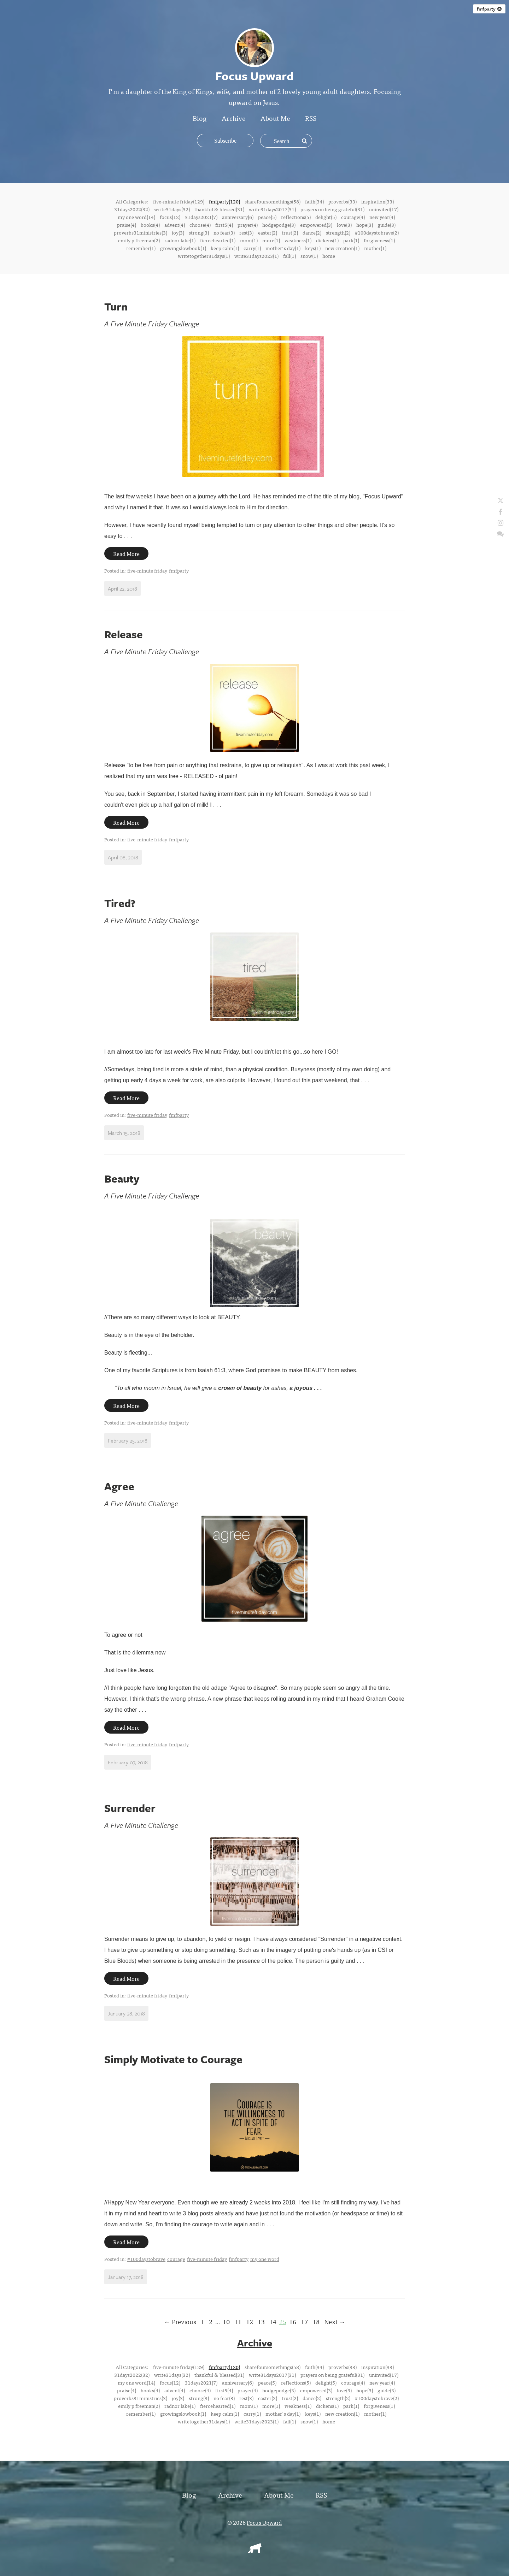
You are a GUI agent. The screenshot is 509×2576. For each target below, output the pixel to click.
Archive (233, 117)
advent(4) (174, 225)
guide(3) (387, 225)
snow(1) (309, 256)
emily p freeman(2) (139, 240)
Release (123, 634)
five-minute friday (147, 570)
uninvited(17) (383, 209)
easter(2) (267, 232)
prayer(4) (248, 225)
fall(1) (289, 256)
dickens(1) (327, 240)
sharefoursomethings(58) (272, 201)
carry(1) (252, 248)
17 (304, 2321)
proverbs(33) (342, 201)
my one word (264, 2259)
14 (272, 2321)
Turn (116, 306)
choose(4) (200, 225)
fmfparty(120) (224, 201)
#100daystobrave (146, 2259)
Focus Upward (264, 2522)
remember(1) (141, 248)
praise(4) (126, 225)
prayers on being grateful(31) (332, 209)
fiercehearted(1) (217, 240)
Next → (334, 2321)
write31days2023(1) (256, 256)
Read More (126, 553)
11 (237, 2321)
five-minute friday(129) (178, 201)
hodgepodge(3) (279, 225)
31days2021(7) (201, 217)
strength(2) (338, 232)
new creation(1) (342, 248)
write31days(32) (172, 209)
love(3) (344, 225)
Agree (119, 1486)
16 (292, 2321)
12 (249, 2321)
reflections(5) (296, 217)
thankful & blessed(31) (219, 209)
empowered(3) (316, 225)
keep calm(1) (225, 248)
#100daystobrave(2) (377, 232)
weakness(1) (298, 240)
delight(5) (326, 217)
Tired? (119, 903)
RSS (310, 117)
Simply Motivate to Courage (173, 2059)
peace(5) (267, 217)
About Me (275, 117)
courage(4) (353, 217)
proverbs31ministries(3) (140, 232)
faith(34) (314, 201)
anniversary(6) (237, 217)
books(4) (150, 225)
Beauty (121, 1178)
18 (316, 2321)
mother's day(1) (282, 248)
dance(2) (312, 232)
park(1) (351, 240)
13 (261, 2321)
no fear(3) (224, 232)
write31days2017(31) (272, 209)
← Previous (180, 2321)
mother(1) (375, 248)
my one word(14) (136, 217)
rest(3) (246, 232)
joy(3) (178, 232)
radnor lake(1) (179, 240)
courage (176, 2259)
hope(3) (364, 225)
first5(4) (224, 225)
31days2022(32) (132, 209)
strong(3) (199, 232)
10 (226, 2321)
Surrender (130, 1808)
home (328, 256)
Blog (199, 117)
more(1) (271, 240)
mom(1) (249, 240)
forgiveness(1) (379, 240)
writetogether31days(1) (204, 256)
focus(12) (170, 217)
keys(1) (313, 248)
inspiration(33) (377, 201)
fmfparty (489, 8)
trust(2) (290, 232)
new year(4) (382, 217)
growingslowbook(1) (183, 248)
